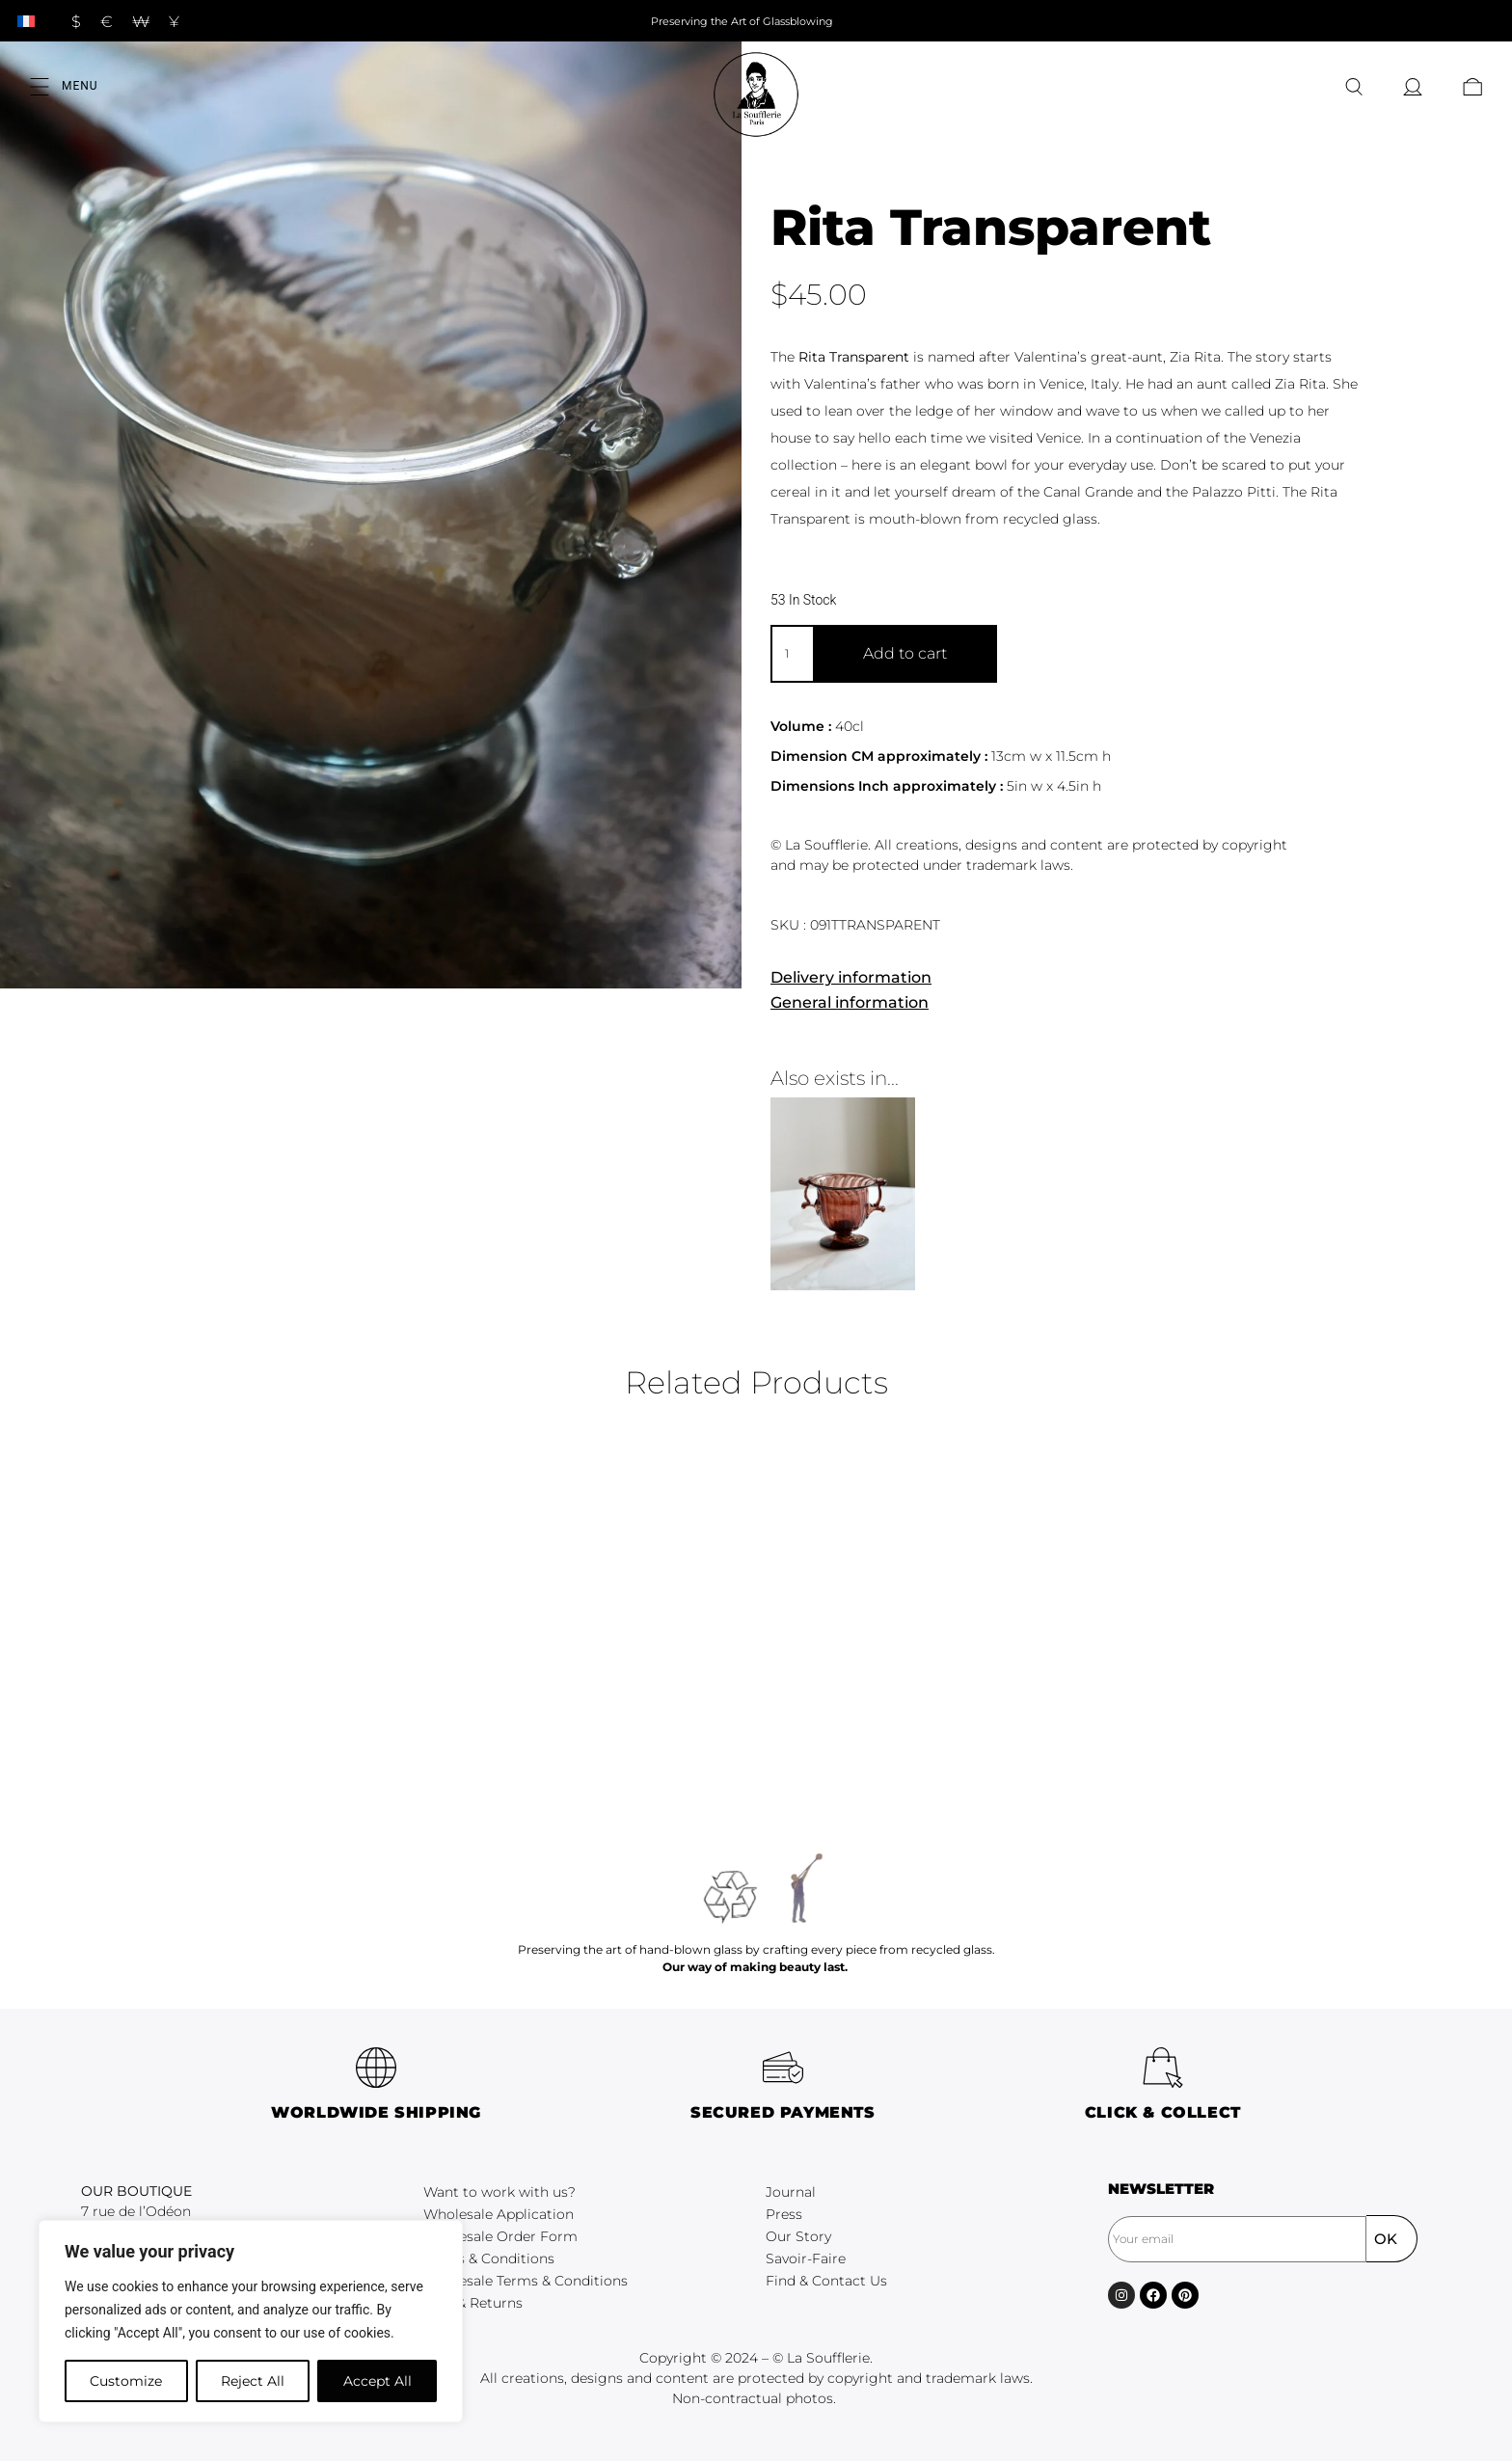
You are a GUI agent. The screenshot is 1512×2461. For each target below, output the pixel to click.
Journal (791, 2192)
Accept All (377, 2381)
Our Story (798, 2236)
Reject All (252, 2381)
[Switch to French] (26, 21)
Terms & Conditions (488, 2258)
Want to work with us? (499, 2192)
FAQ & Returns (473, 2303)
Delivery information (851, 977)
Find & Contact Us (826, 2280)
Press (784, 2214)
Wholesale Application (498, 2214)
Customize (126, 2381)
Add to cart (905, 653)
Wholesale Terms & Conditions (525, 2280)
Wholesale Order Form (500, 2236)
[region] (251, 2321)
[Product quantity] (791, 654)
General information (849, 1002)
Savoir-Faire (806, 2258)
